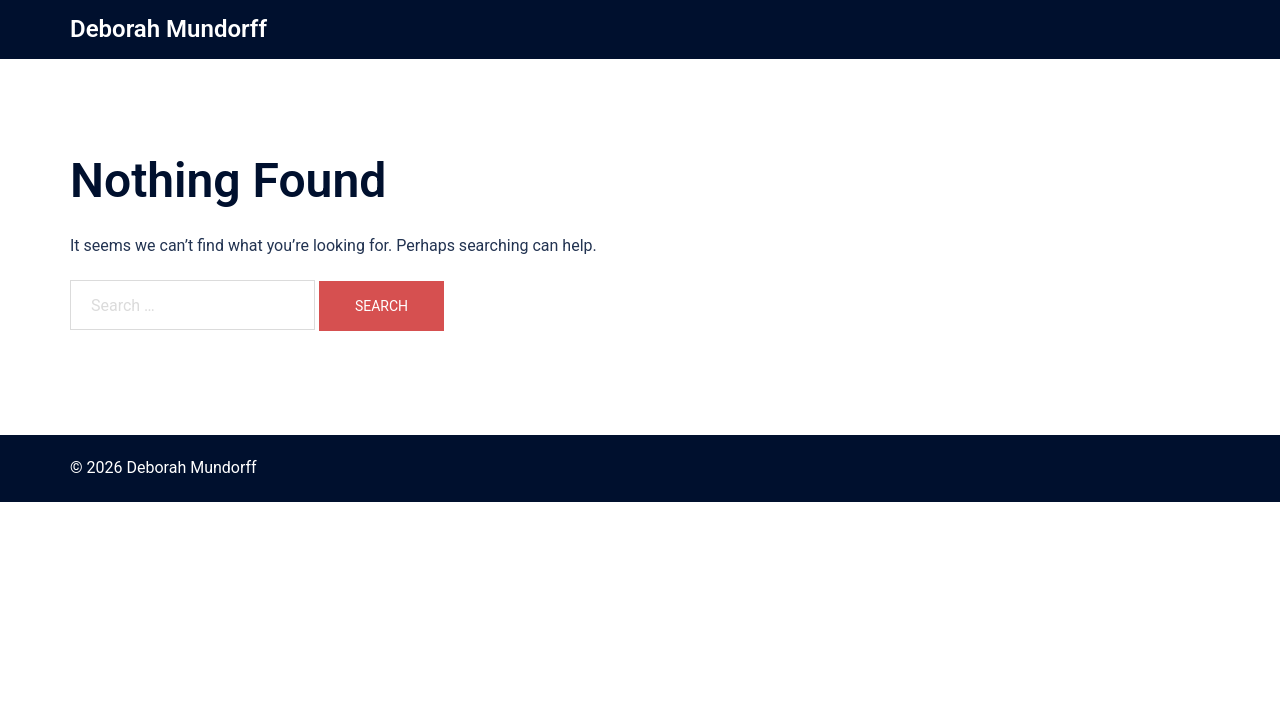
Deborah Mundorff (168, 29)
